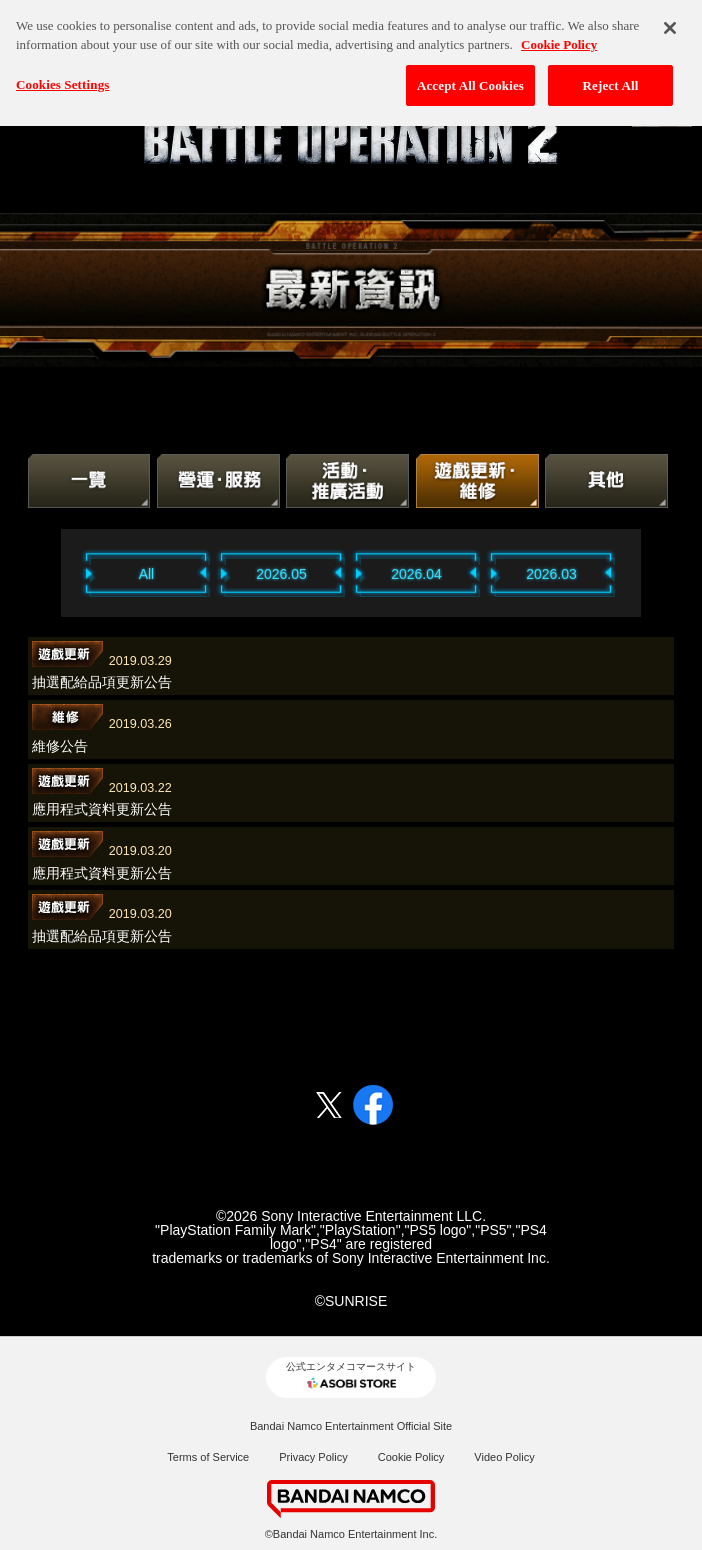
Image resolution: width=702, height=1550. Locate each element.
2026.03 (551, 574)
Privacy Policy (313, 1457)
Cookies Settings (62, 78)
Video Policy (504, 1457)
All (147, 574)
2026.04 (416, 574)
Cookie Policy (411, 1457)
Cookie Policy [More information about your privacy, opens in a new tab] (559, 38)
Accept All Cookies (470, 79)
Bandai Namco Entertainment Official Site (351, 1426)
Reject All (611, 79)
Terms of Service (208, 1457)
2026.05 (281, 574)
